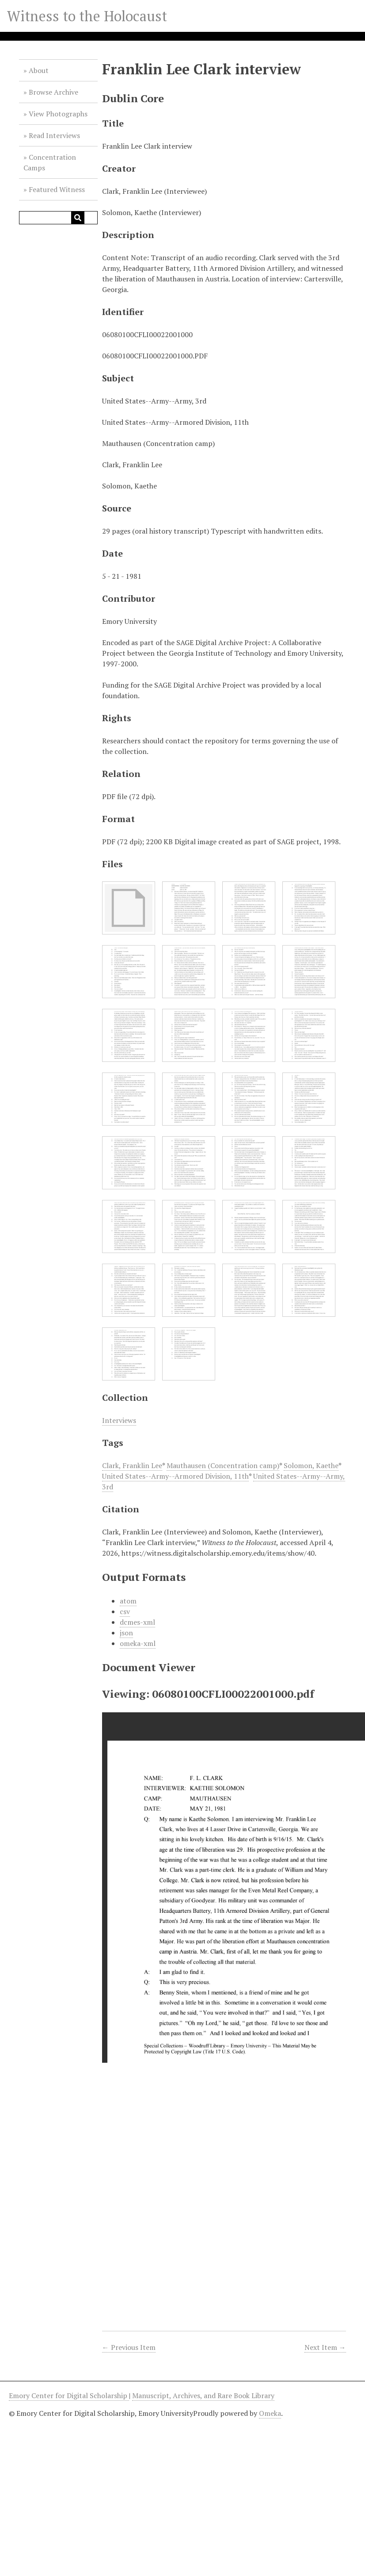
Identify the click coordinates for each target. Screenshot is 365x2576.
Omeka (270, 2413)
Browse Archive (53, 92)
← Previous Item (129, 2347)
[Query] (58, 217)
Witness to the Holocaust (87, 16)
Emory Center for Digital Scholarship (69, 2395)
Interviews (119, 1420)
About (39, 70)
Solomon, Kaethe (311, 1465)
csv (125, 1611)
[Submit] (77, 217)
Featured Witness (57, 189)
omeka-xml (138, 1643)
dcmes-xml (137, 1622)
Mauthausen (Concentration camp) (223, 1465)
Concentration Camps (49, 162)
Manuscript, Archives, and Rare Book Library (203, 2395)
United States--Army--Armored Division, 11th (175, 1476)
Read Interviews (54, 135)
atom (128, 1601)
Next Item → (325, 2347)
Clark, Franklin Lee (132, 1465)
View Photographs (58, 114)
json (126, 1633)
